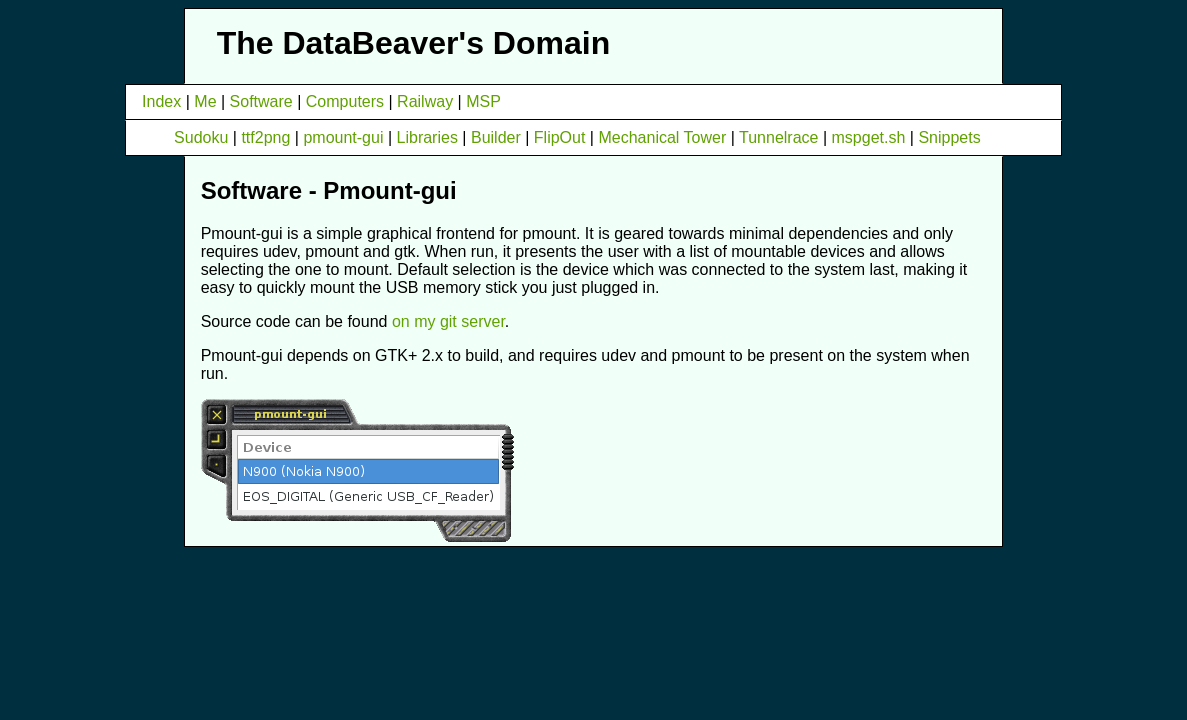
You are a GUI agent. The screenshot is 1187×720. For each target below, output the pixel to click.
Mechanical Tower (662, 137)
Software (261, 101)
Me (205, 101)
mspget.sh (869, 137)
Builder (496, 137)
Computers (345, 101)
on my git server (448, 321)
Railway (425, 101)
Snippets (949, 137)
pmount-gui (343, 137)
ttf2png (265, 137)
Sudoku (201, 137)
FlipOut (560, 137)
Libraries (427, 137)
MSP (483, 101)
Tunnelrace (778, 137)
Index (161, 101)
